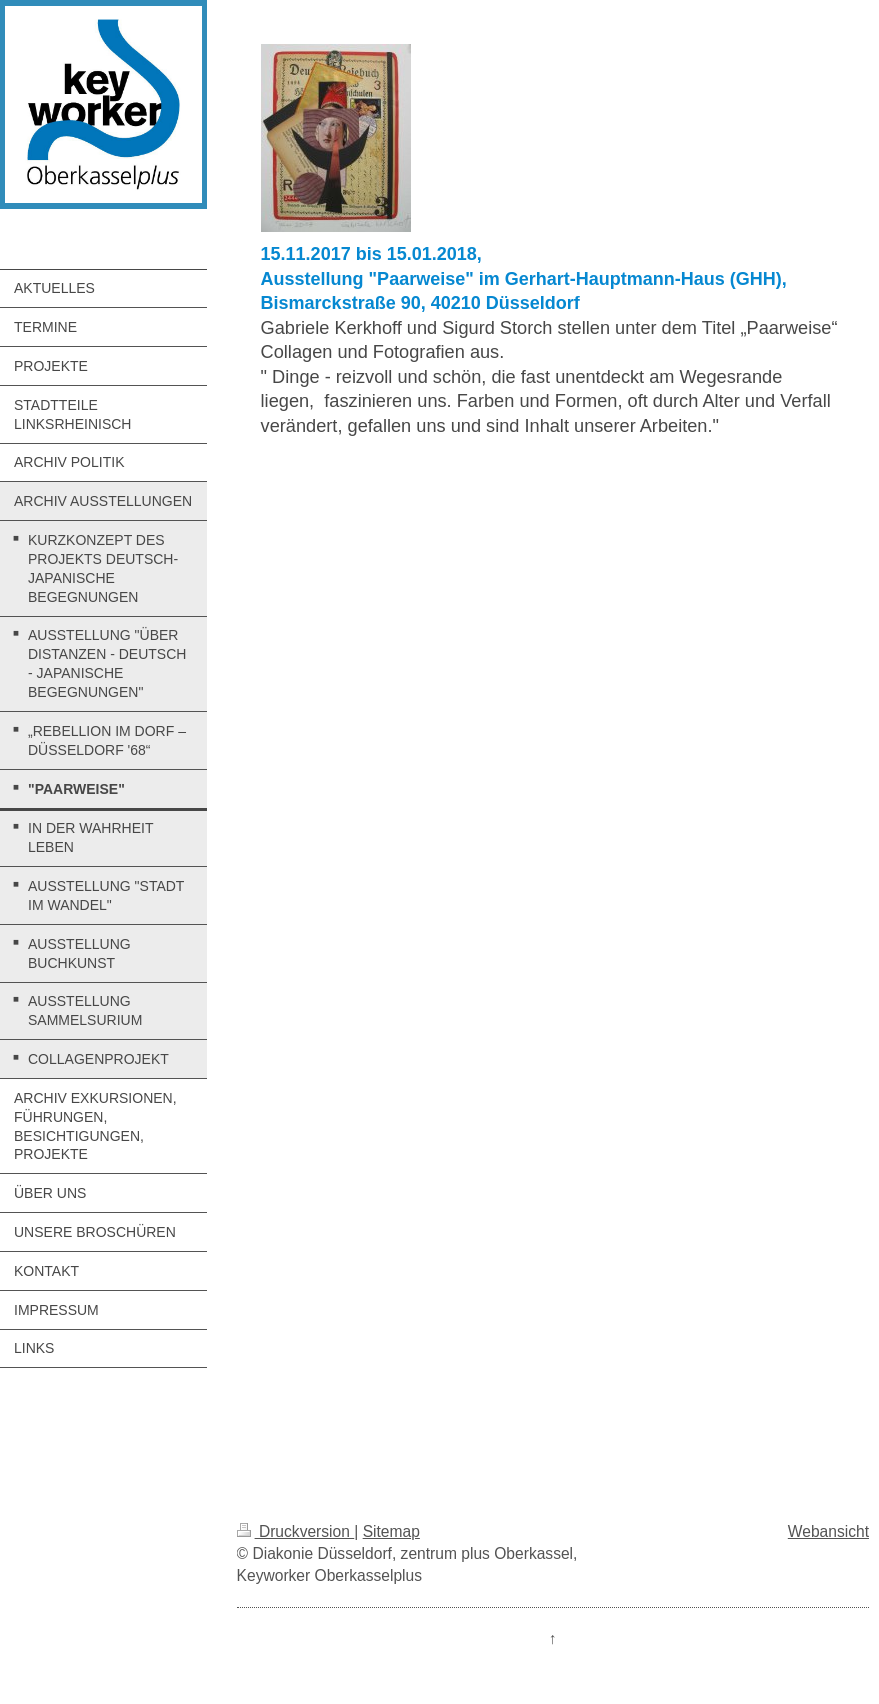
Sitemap (391, 1531)
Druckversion (296, 1531)
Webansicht (828, 1531)
